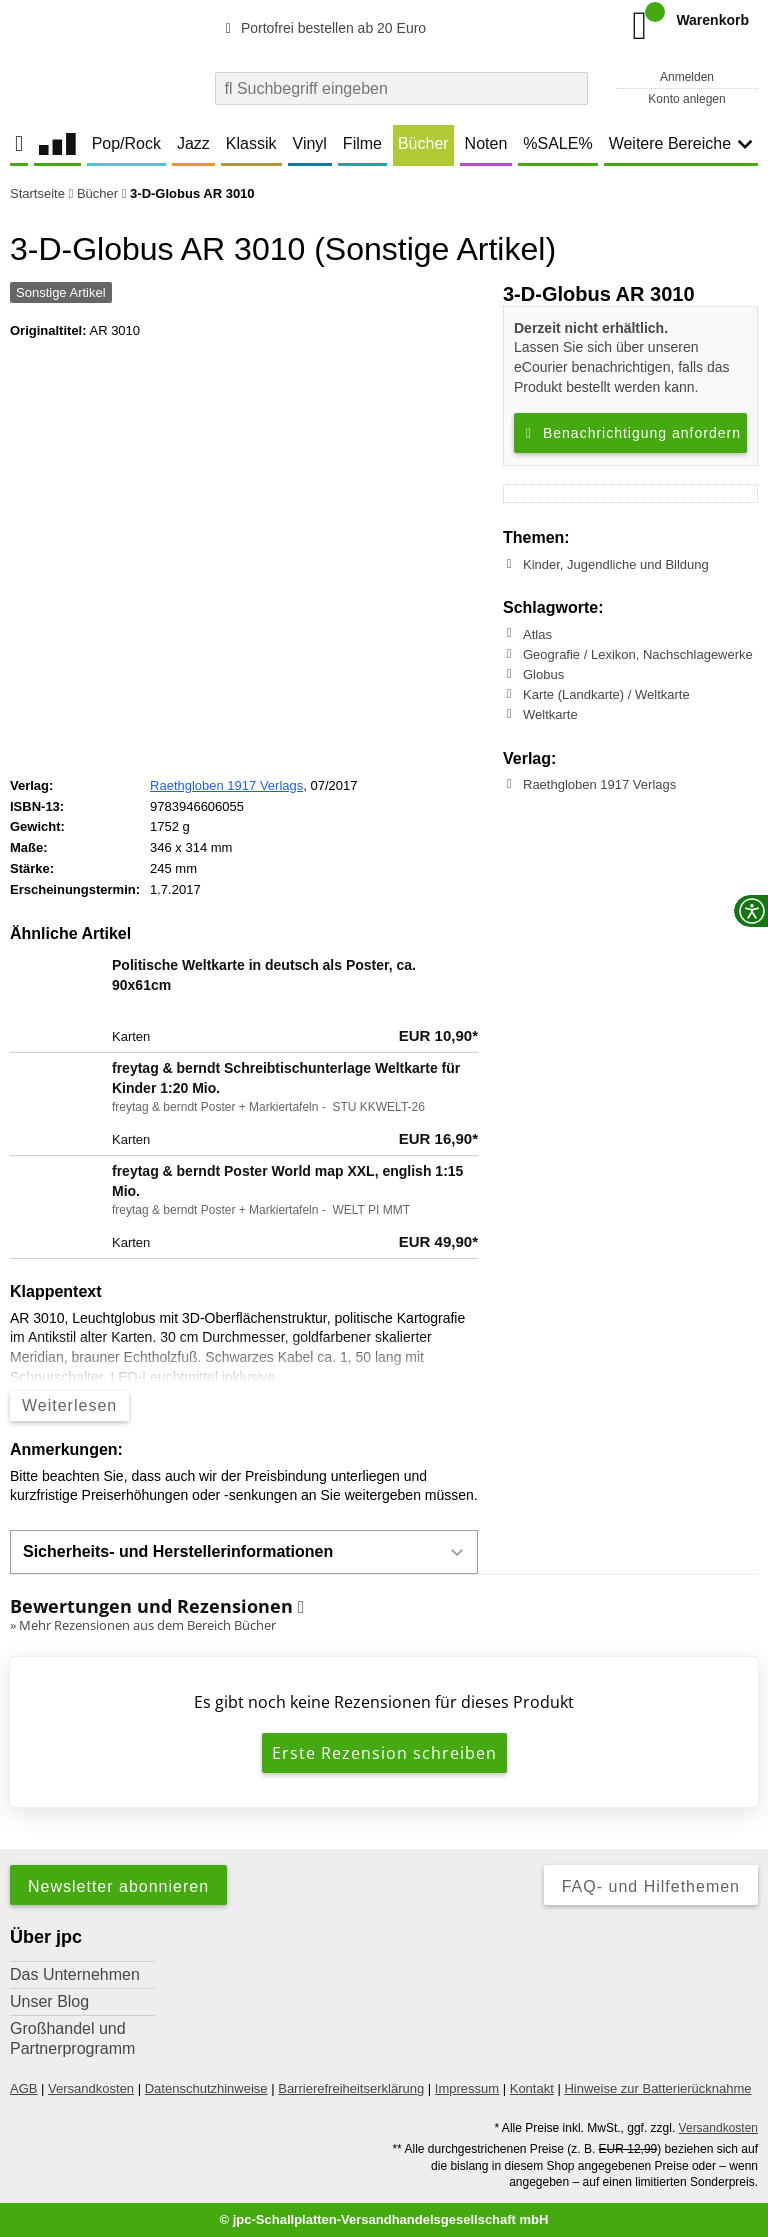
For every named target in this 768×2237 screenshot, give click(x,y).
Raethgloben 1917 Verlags (599, 784)
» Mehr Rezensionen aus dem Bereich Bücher (143, 1625)
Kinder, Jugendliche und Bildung (616, 564)
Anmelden (687, 77)
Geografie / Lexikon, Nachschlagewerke (638, 654)
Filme (362, 143)
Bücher (423, 143)
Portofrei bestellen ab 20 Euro (322, 28)
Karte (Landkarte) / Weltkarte (606, 694)
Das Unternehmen (75, 1974)
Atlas (537, 633)
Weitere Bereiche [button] (681, 143)
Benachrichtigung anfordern (630, 433)
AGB (23, 2088)
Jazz (193, 143)
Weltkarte (550, 714)
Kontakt (532, 2088)
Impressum (467, 2088)
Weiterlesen (69, 1405)
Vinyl (310, 143)
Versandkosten (91, 2088)
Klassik (251, 143)
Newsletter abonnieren (118, 1886)
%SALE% (557, 143)
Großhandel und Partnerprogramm (72, 2038)
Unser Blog (49, 2001)
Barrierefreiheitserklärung (351, 2088)
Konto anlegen (686, 99)
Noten (486, 143)
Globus (543, 674)
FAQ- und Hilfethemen (651, 1886)
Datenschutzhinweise (206, 2088)
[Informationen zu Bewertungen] (301, 1607)
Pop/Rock (126, 143)
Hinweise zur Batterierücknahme (657, 2088)
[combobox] (401, 88)
